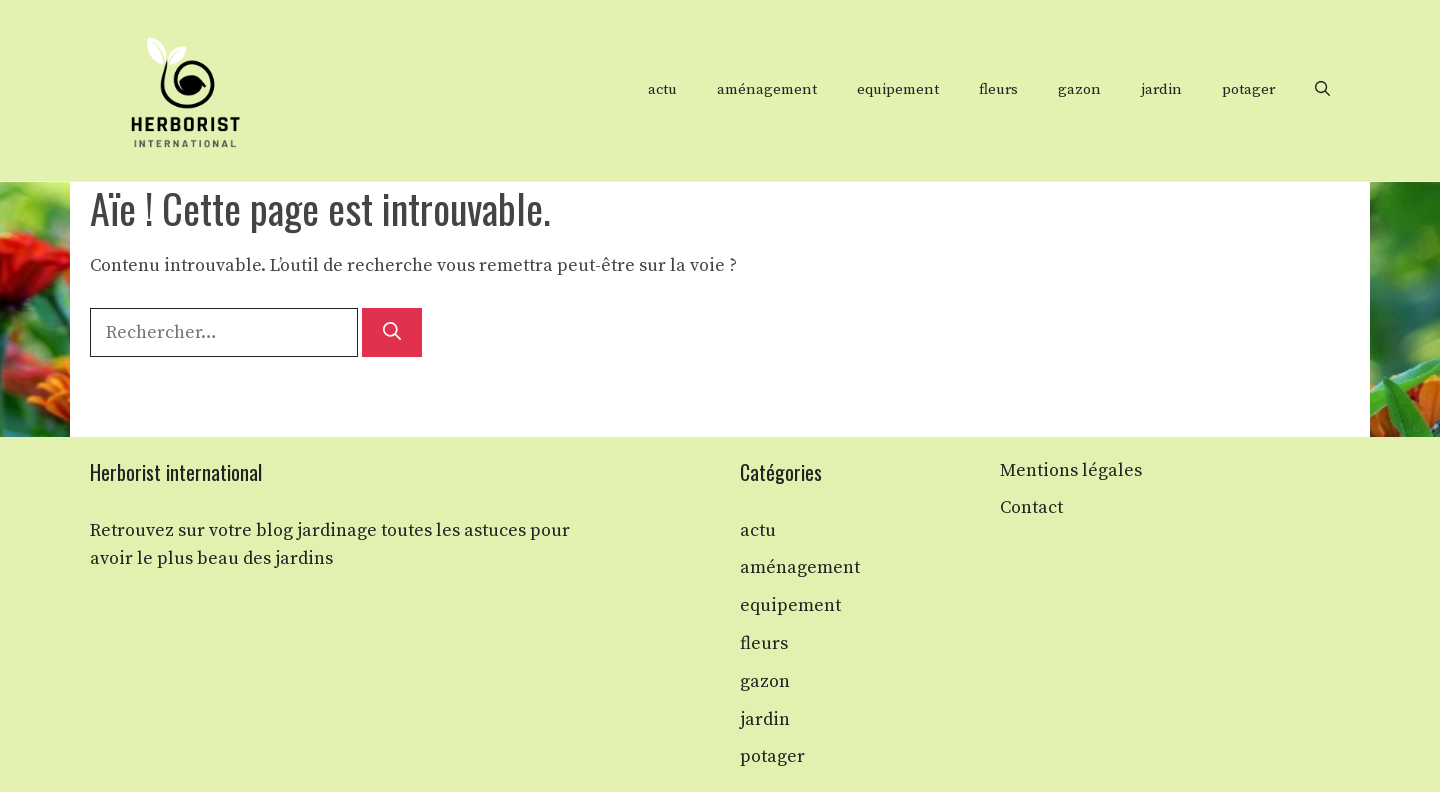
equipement (898, 89)
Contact (1031, 507)
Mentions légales (1071, 470)
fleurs (998, 89)
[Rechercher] (392, 332)
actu (662, 89)
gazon (1079, 89)
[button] (1322, 90)
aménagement (767, 89)
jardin (1161, 89)
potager (1248, 89)
